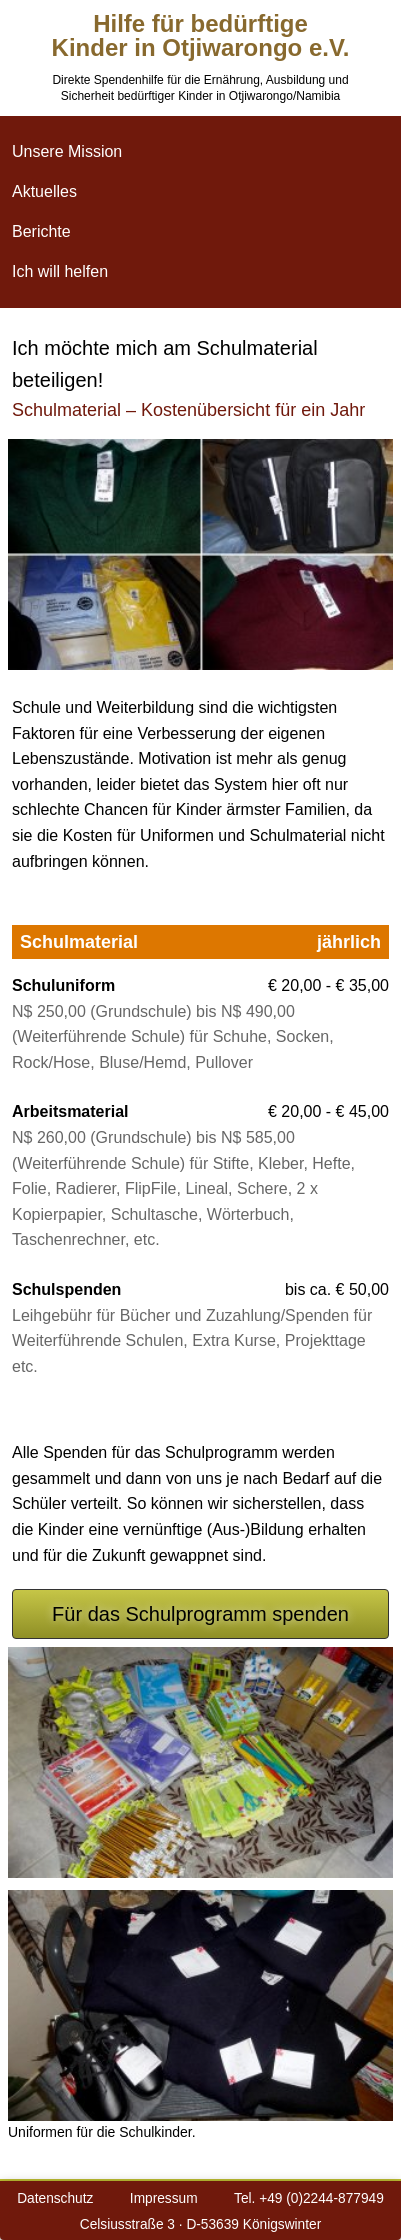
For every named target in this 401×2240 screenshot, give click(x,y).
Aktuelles (44, 191)
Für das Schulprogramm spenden (200, 1614)
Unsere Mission (67, 151)
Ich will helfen (60, 271)
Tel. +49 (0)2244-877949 (309, 2198)
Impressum (164, 2198)
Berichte (41, 231)
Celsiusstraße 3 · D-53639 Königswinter (200, 2224)
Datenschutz (55, 2198)
